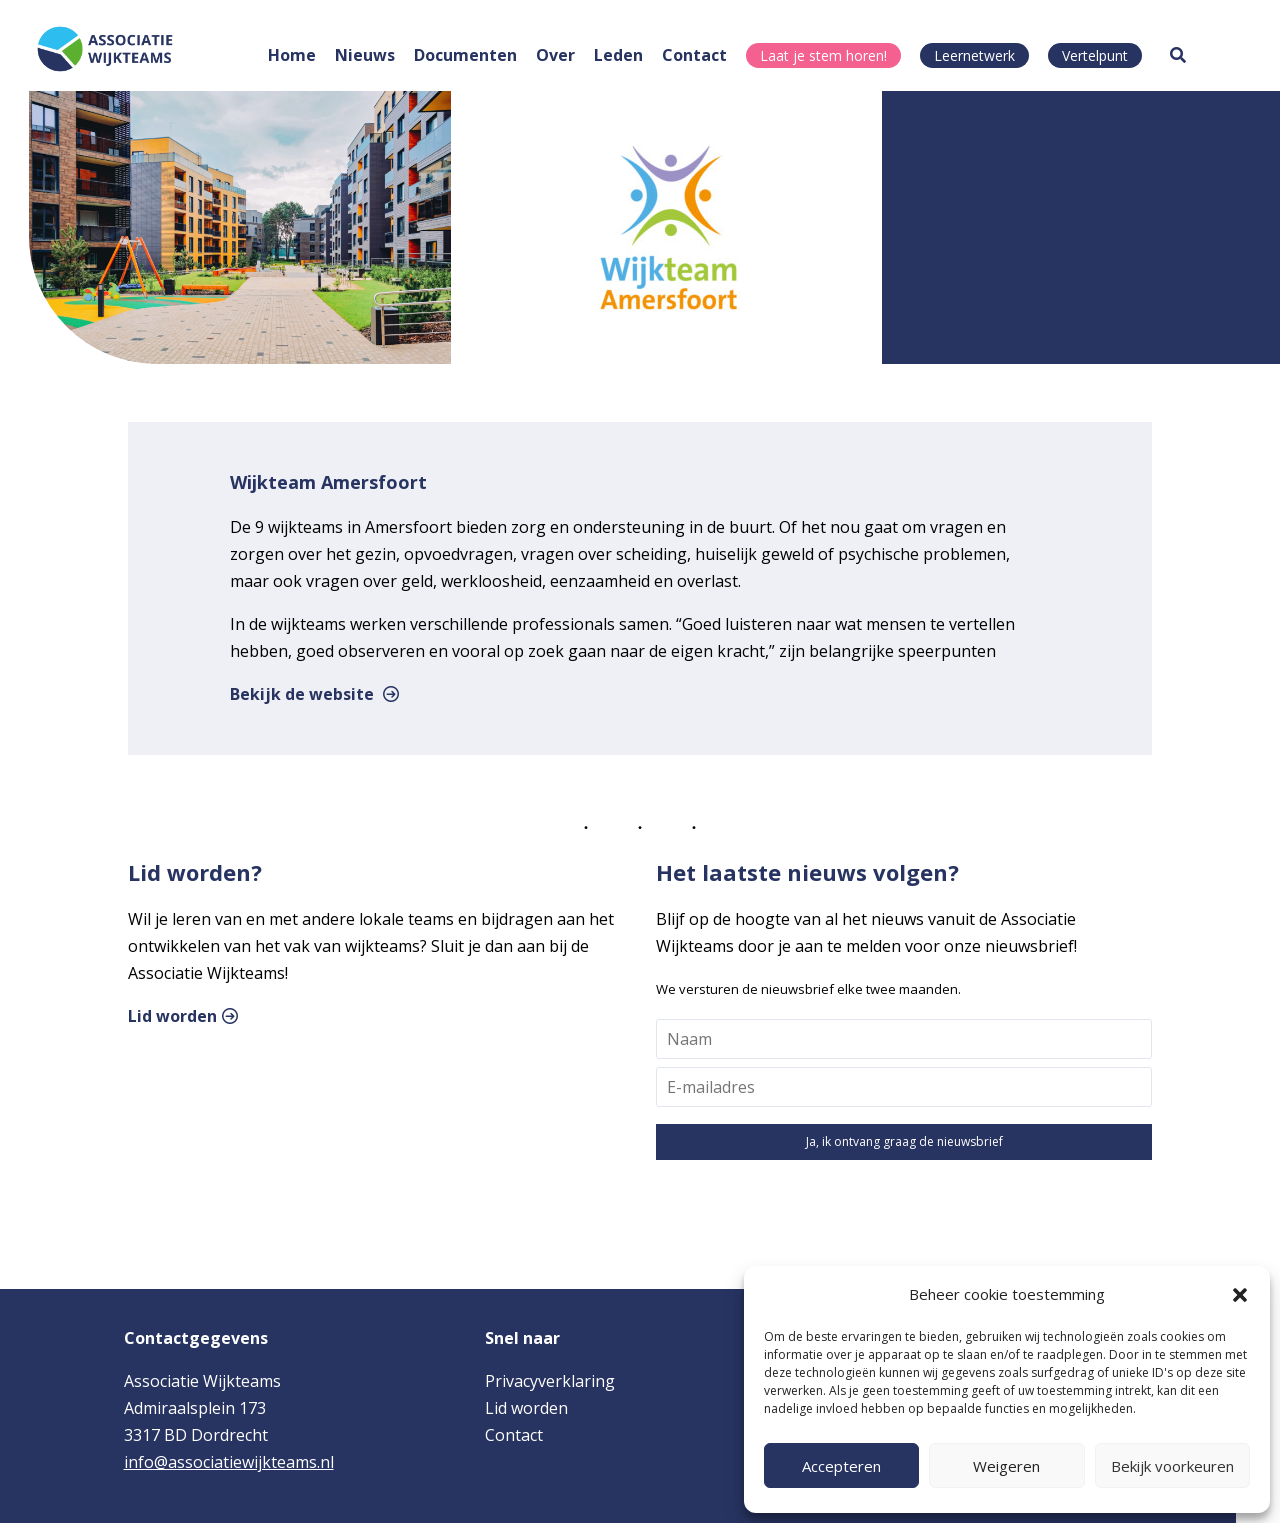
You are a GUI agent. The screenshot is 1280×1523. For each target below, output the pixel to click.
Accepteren (841, 1466)
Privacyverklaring (550, 1381)
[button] (1240, 1295)
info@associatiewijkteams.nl (229, 1462)
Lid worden (172, 1016)
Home (292, 55)
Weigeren (1006, 1466)
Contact (694, 55)
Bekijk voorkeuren (1172, 1466)
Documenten (465, 55)
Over (555, 55)
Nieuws (365, 55)
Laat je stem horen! (823, 55)
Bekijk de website (302, 694)
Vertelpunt (1095, 55)
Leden (618, 55)
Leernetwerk (974, 55)
